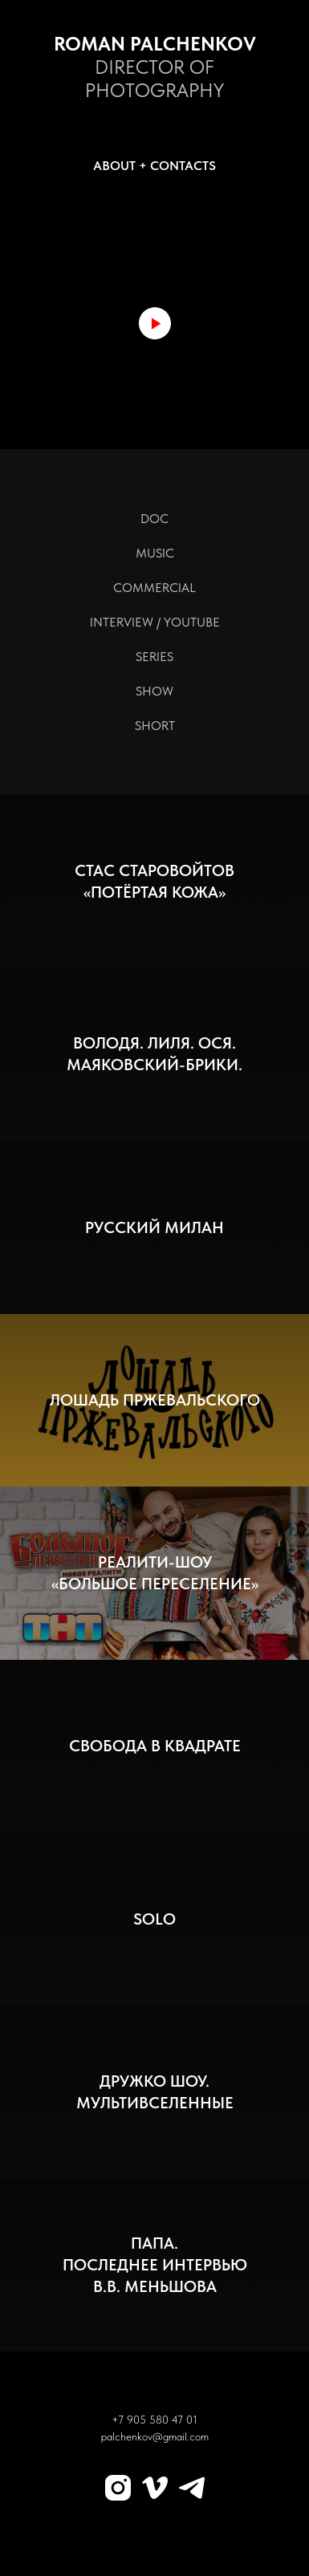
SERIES (154, 656)
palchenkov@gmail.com (155, 2436)
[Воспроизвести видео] (155, 323)
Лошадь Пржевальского (155, 1400)
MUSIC (155, 553)
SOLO (154, 1919)
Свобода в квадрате (155, 1745)
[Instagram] (118, 2488)
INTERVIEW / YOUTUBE (155, 622)
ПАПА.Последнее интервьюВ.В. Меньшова (155, 2264)
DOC (154, 518)
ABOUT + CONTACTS (154, 165)
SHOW (154, 691)
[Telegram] (192, 2488)
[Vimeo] (155, 2488)
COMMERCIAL (154, 587)
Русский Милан (154, 1227)
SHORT (155, 725)
